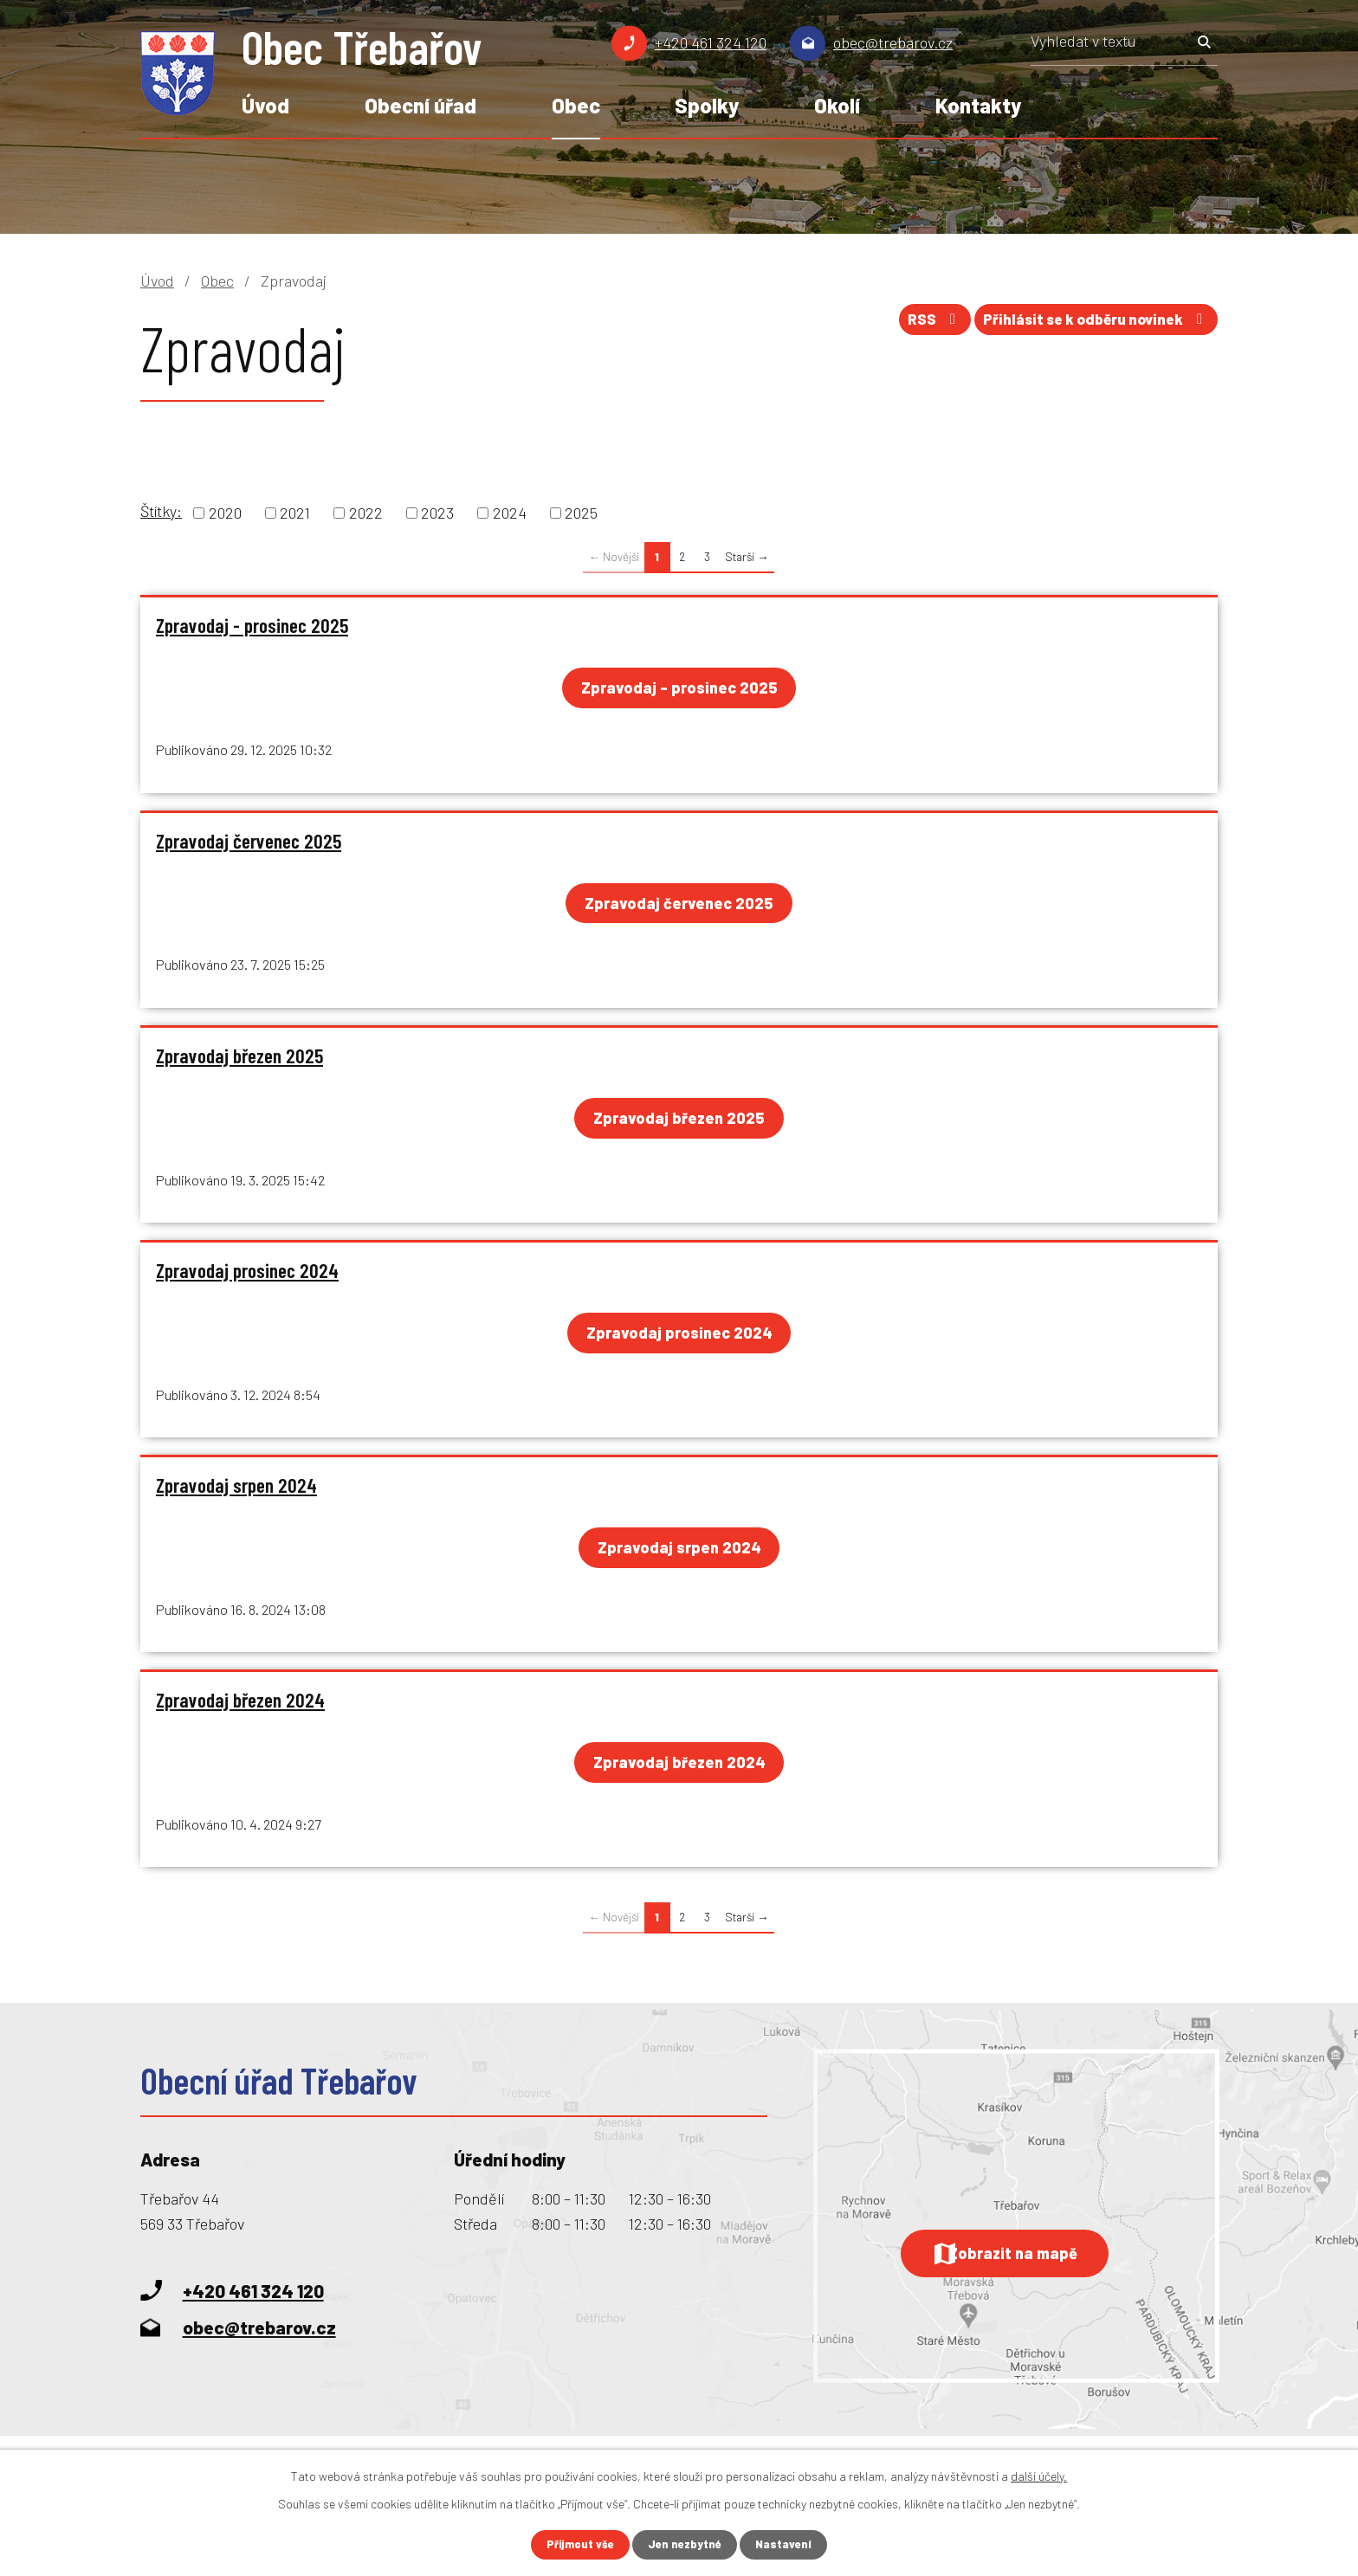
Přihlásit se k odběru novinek (1088, 324)
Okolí (837, 105)
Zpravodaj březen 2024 (240, 1710)
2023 (437, 512)
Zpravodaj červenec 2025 (248, 842)
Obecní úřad (420, 105)
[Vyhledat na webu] (1124, 47)
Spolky (707, 105)
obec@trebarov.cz (893, 42)
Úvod (265, 105)
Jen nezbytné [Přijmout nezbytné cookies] (686, 2544)
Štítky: (161, 510)
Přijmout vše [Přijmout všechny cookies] (576, 2544)
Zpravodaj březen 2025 (239, 1060)
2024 (510, 512)
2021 (295, 512)
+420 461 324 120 (710, 42)
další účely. (1039, 2474)
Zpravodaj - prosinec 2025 (252, 625)
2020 (225, 512)
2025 (581, 512)
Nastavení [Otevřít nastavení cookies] (789, 2544)
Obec (576, 105)
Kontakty (978, 105)
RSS (912, 324)
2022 (366, 512)
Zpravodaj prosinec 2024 (247, 1276)
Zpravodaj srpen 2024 (236, 1494)
